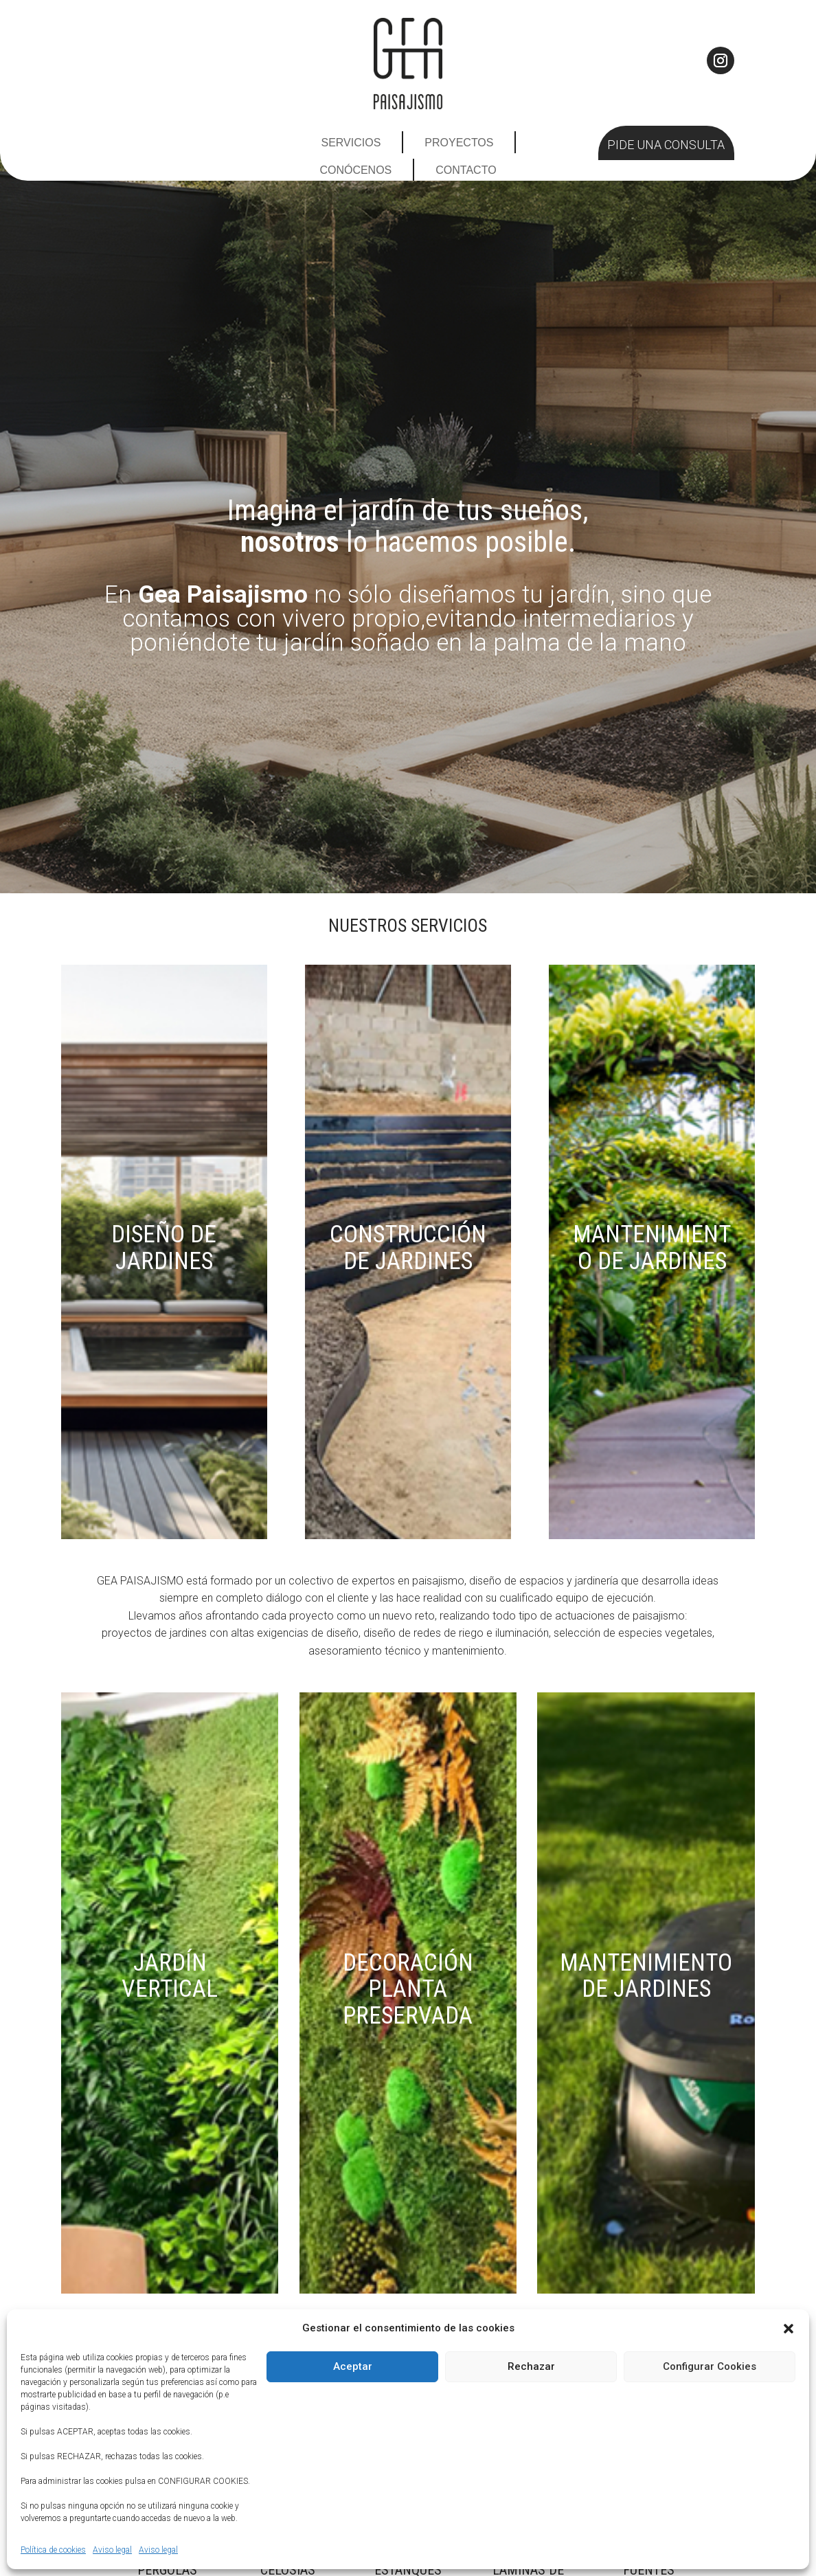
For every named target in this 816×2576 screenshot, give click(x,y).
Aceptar (352, 2366)
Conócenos (355, 170)
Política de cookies (53, 2550)
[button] (788, 2329)
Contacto (465, 170)
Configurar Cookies (709, 2366)
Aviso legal (112, 2550)
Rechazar (531, 2366)
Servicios (351, 142)
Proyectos (458, 142)
